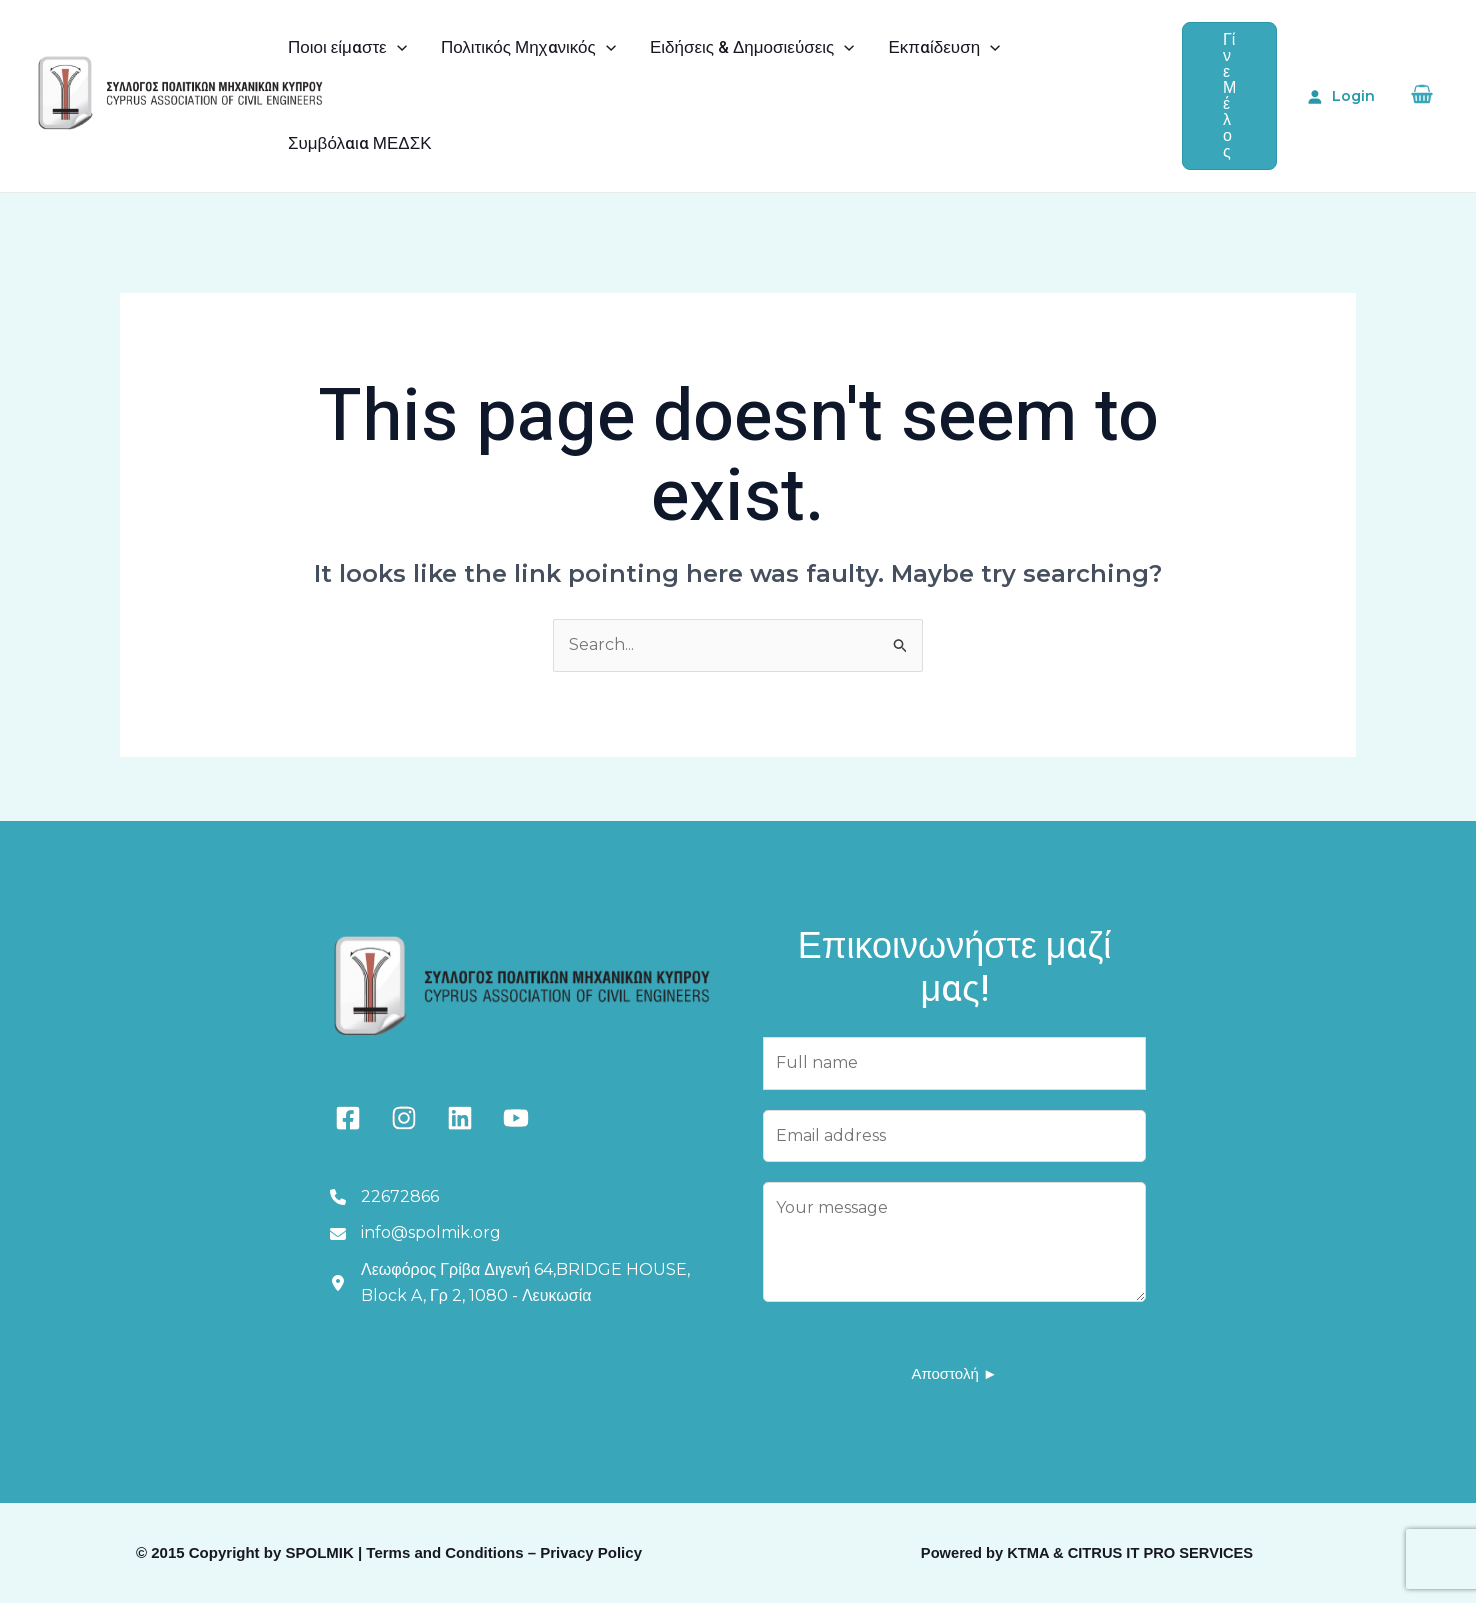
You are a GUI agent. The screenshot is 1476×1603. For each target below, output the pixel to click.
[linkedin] (460, 1118)
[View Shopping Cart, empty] (1421, 96)
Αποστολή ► (954, 1374)
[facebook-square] (348, 1118)
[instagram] (404, 1118)
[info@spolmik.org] (415, 1233)
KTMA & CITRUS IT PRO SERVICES (1130, 1553)
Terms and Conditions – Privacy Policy (504, 1552)
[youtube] (516, 1118)
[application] (397, 48)
